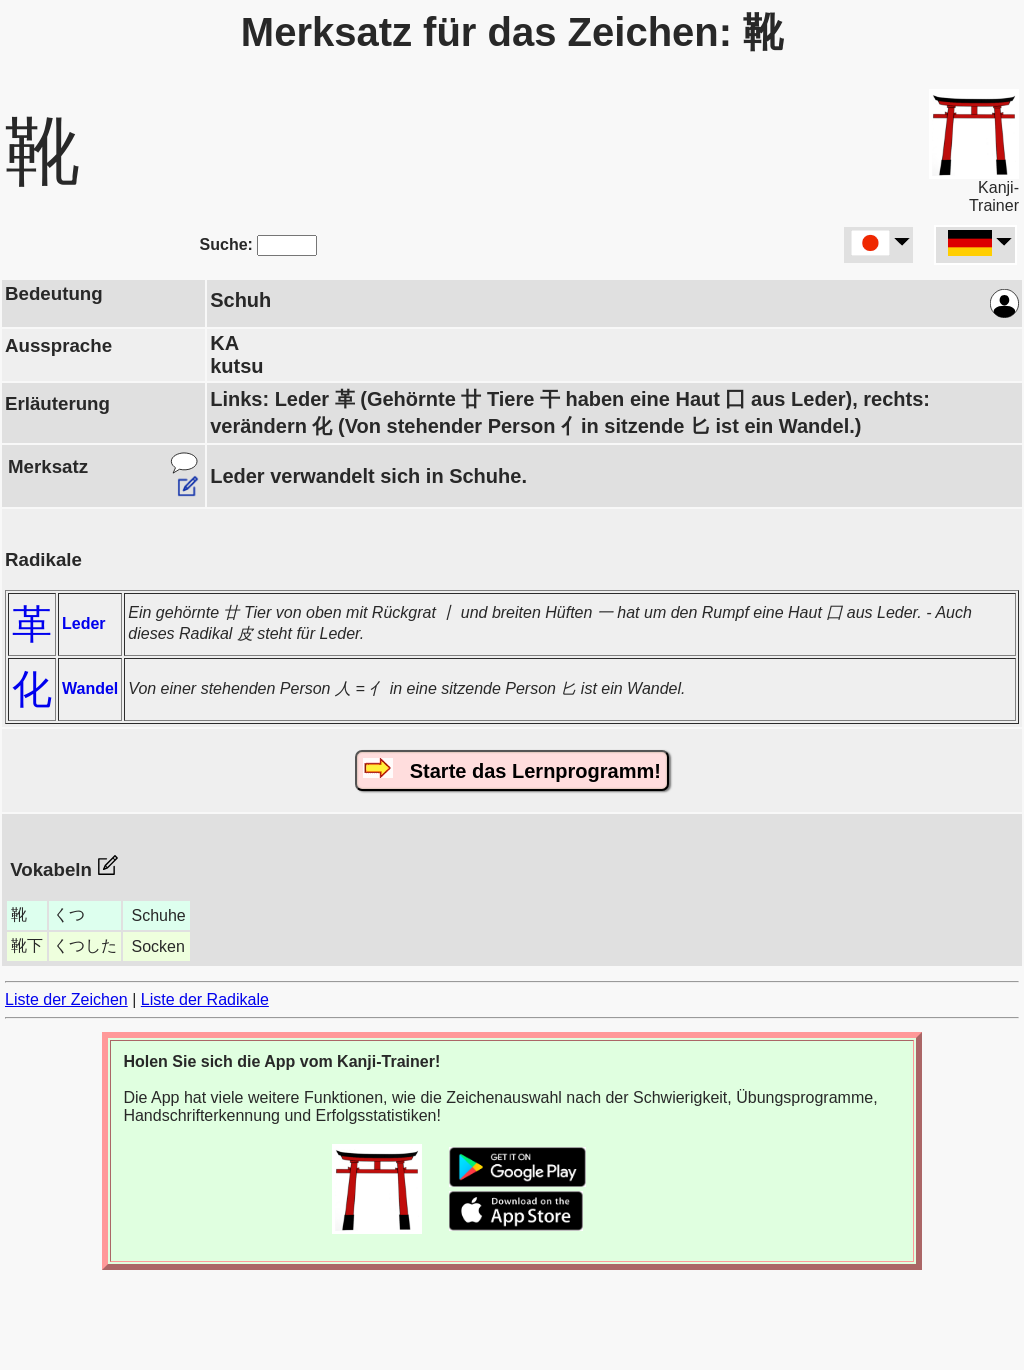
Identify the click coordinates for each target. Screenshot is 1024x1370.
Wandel (90, 688)
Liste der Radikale (205, 999)
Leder (84, 623)
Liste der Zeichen (66, 999)
